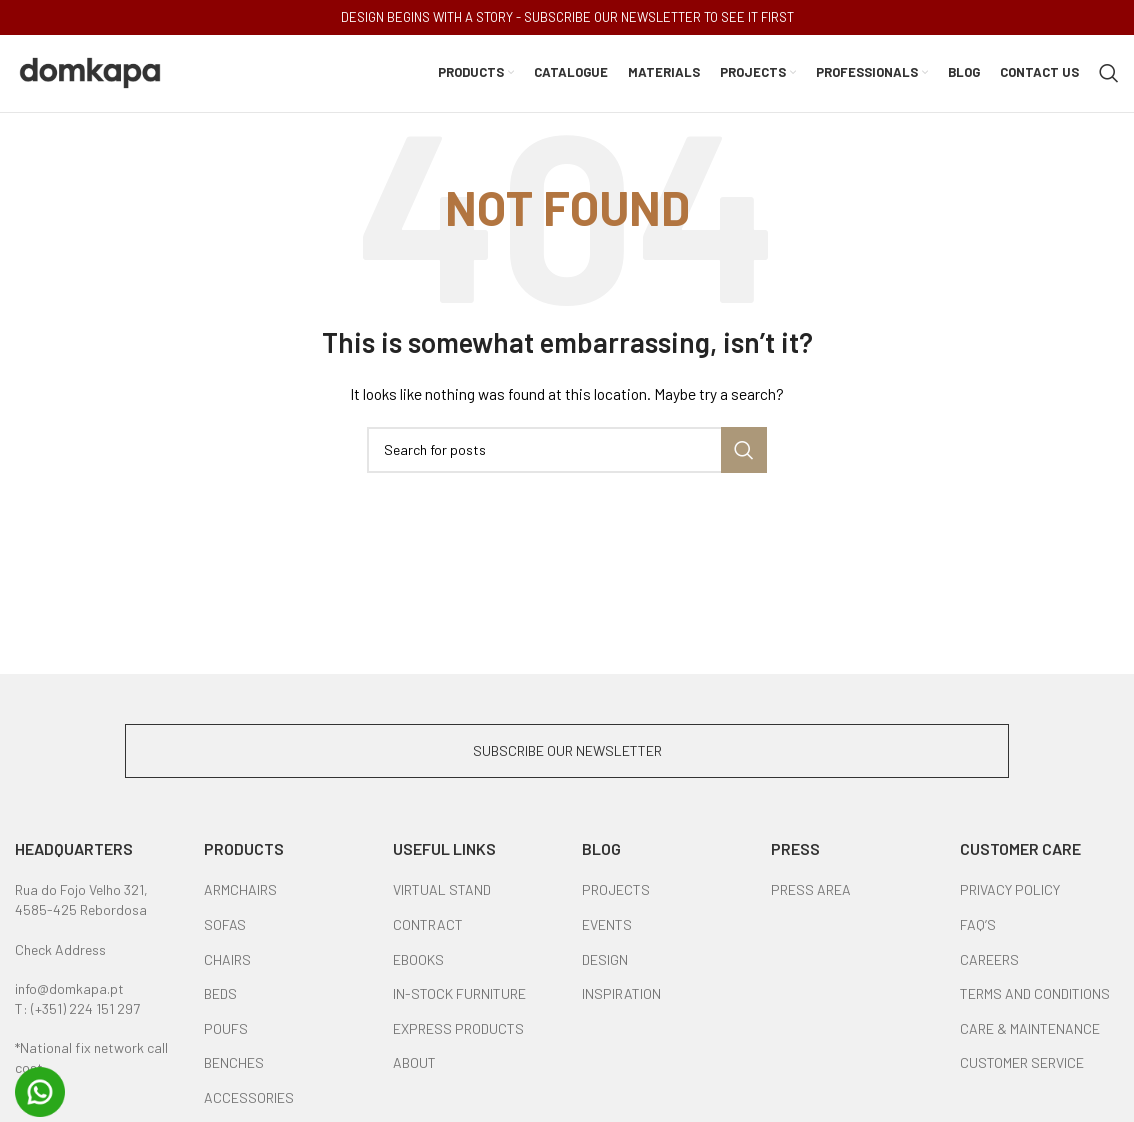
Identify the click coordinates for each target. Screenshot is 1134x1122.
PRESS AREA (811, 893)
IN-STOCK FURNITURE (459, 996)
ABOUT (414, 1066)
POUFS (226, 1031)
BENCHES (234, 1066)
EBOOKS (418, 962)
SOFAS (225, 927)
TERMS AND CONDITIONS (1035, 996)
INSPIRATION (621, 996)
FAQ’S (978, 927)
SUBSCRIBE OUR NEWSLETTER (567, 753)
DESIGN (605, 962)
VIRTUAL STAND (442, 893)
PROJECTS (616, 893)
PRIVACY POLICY (1010, 893)
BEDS (220, 996)
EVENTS (607, 927)
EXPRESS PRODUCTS (458, 1031)
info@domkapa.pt (69, 991)
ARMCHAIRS (240, 893)
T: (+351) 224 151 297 (77, 1011)
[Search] (1109, 75)
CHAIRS (227, 962)
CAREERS (989, 962)
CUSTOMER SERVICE (1022, 1066)
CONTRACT (428, 927)
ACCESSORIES (249, 1100)
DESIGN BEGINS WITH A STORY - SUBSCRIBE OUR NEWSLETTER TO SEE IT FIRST (567, 17)
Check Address (60, 952)
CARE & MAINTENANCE (1030, 1031)
